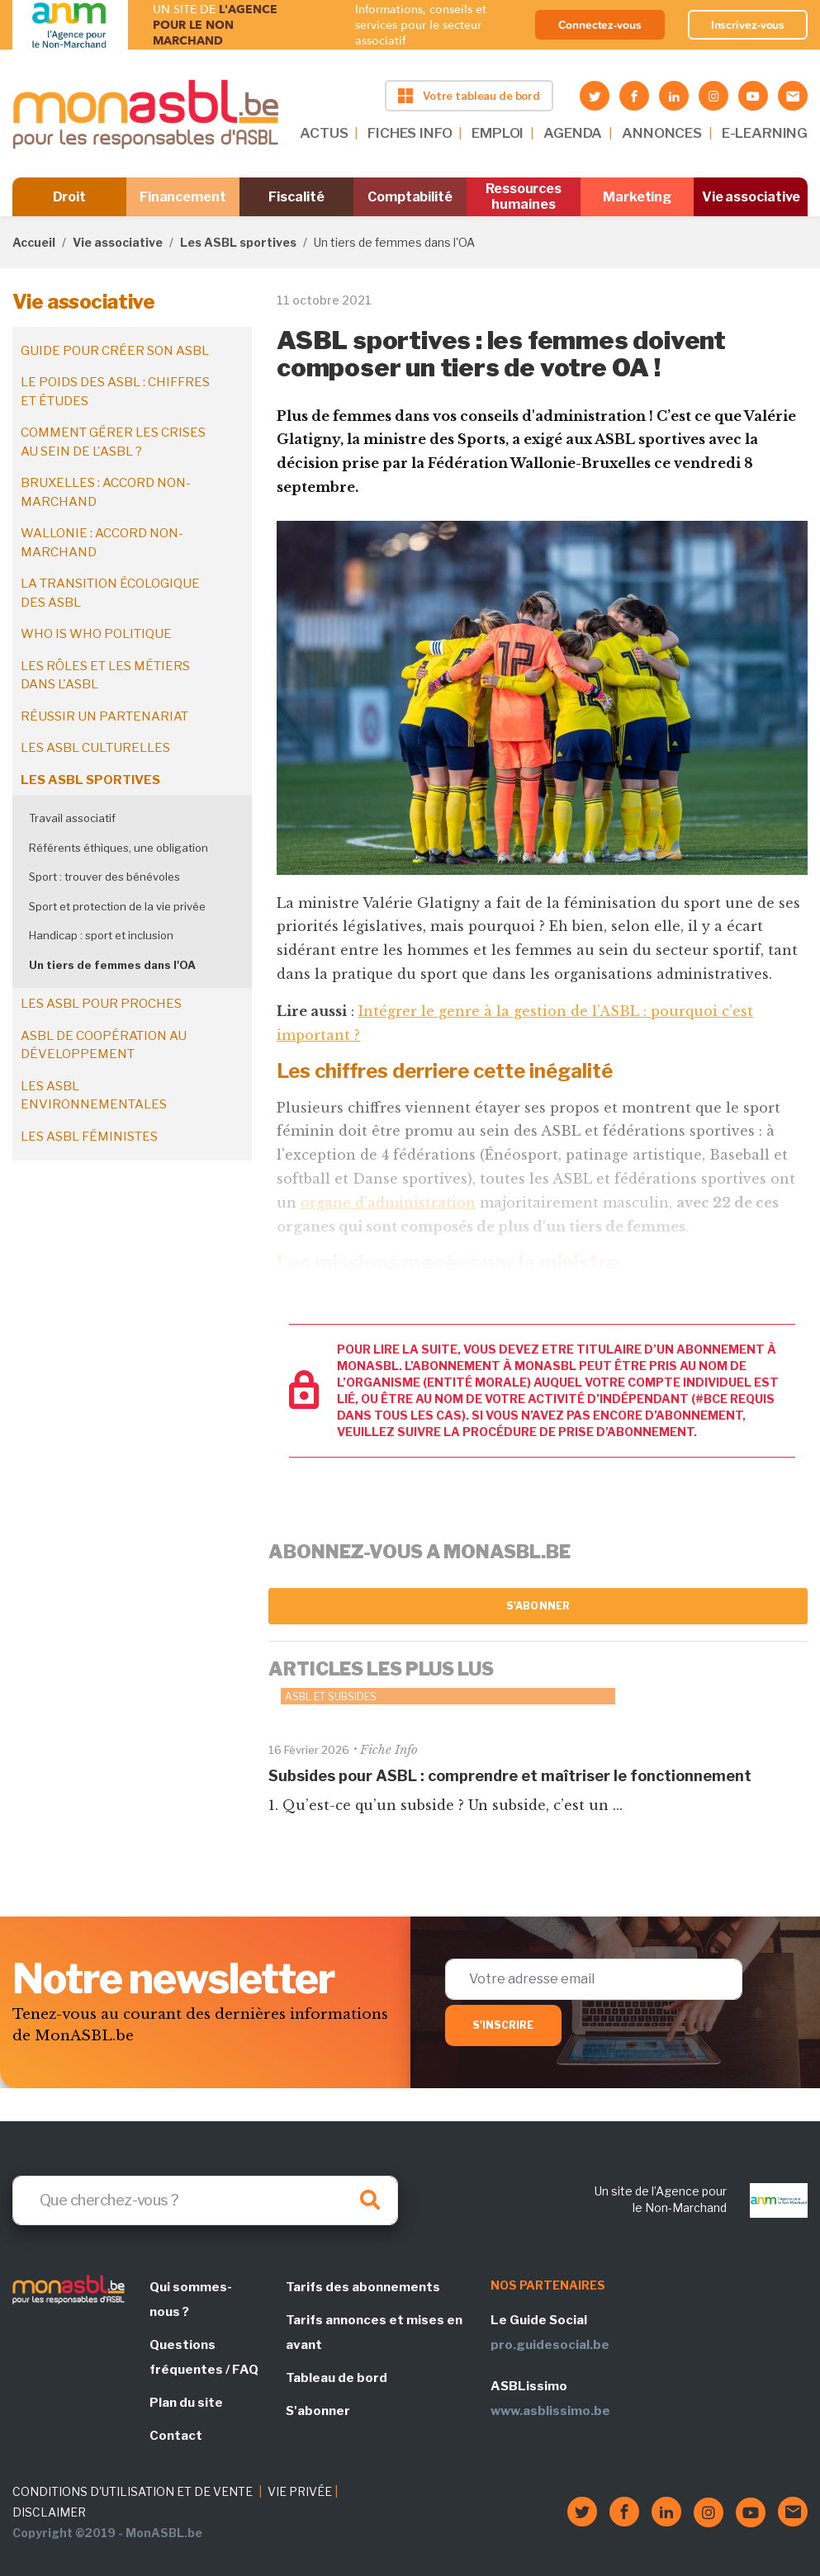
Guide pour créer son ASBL (115, 350)
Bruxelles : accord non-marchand (106, 492)
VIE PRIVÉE (300, 2491)
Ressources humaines (524, 196)
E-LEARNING (765, 133)
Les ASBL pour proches (101, 1003)
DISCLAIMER (49, 2512)
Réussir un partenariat (104, 716)
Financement (183, 197)
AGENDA (572, 133)
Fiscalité (296, 197)
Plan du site (186, 2402)
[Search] (205, 2200)
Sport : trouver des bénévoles (104, 876)
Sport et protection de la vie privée (117, 906)
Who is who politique (96, 633)
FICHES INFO (409, 133)
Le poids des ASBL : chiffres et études (115, 392)
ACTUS (324, 133)
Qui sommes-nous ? (190, 2299)
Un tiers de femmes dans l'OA (112, 964)
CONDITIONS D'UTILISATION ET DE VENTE (132, 2491)
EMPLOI (498, 133)
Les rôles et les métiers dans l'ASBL (105, 675)
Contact (175, 2435)
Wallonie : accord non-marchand (102, 543)
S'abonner (538, 1606)
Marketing (637, 197)
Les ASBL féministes (89, 1136)
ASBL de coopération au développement (104, 1045)
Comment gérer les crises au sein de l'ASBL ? (113, 442)
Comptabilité (410, 197)
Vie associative (751, 197)
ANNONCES (662, 133)
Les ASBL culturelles (95, 747)
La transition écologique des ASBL (110, 593)
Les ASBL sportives (238, 242)
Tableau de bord (336, 2377)
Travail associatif (72, 818)
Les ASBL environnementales (94, 1096)
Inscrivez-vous (748, 25)
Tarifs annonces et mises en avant (374, 2332)
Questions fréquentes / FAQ (203, 2357)
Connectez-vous (600, 25)
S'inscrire (503, 2025)
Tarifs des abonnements (363, 2287)
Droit (70, 197)
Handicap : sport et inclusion (101, 935)
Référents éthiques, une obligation (118, 847)
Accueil (33, 242)
